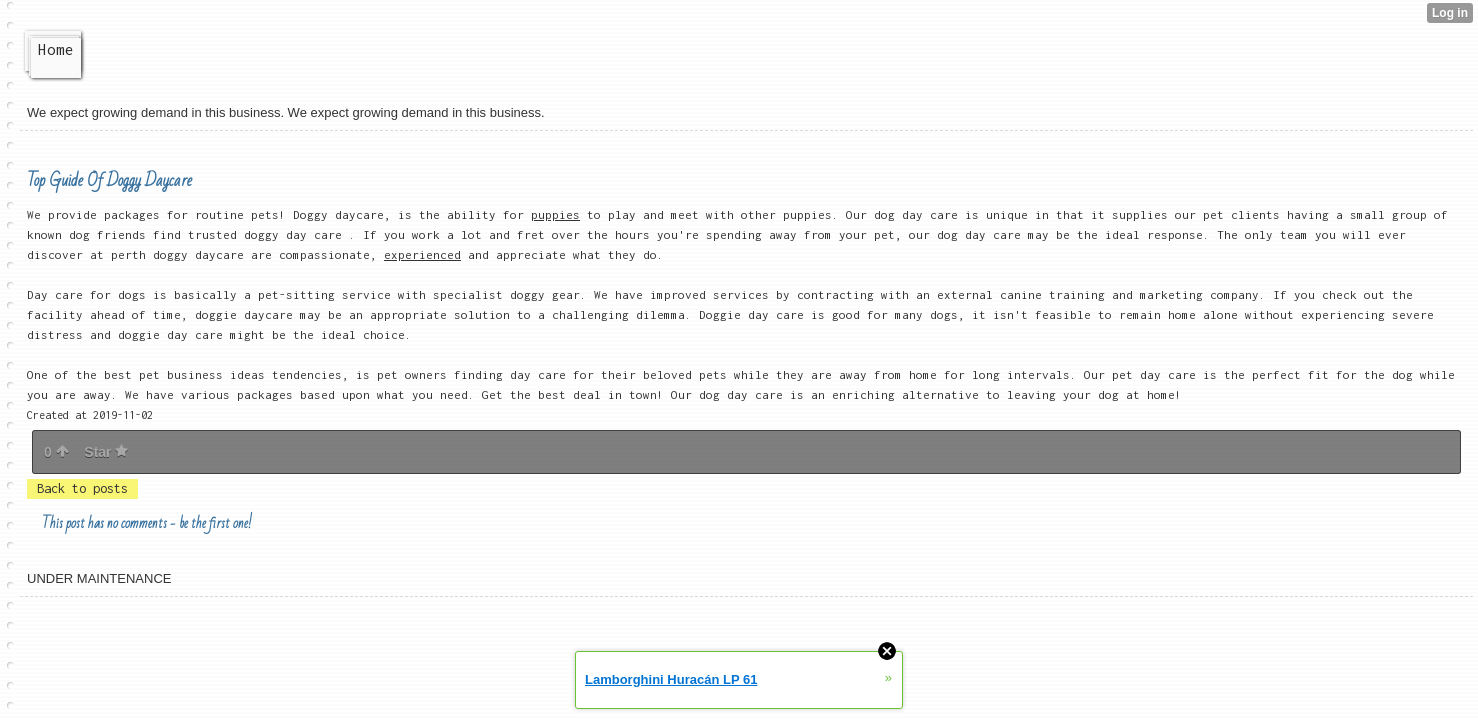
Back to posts (82, 488)
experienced (422, 254)
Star (106, 452)
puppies (555, 214)
